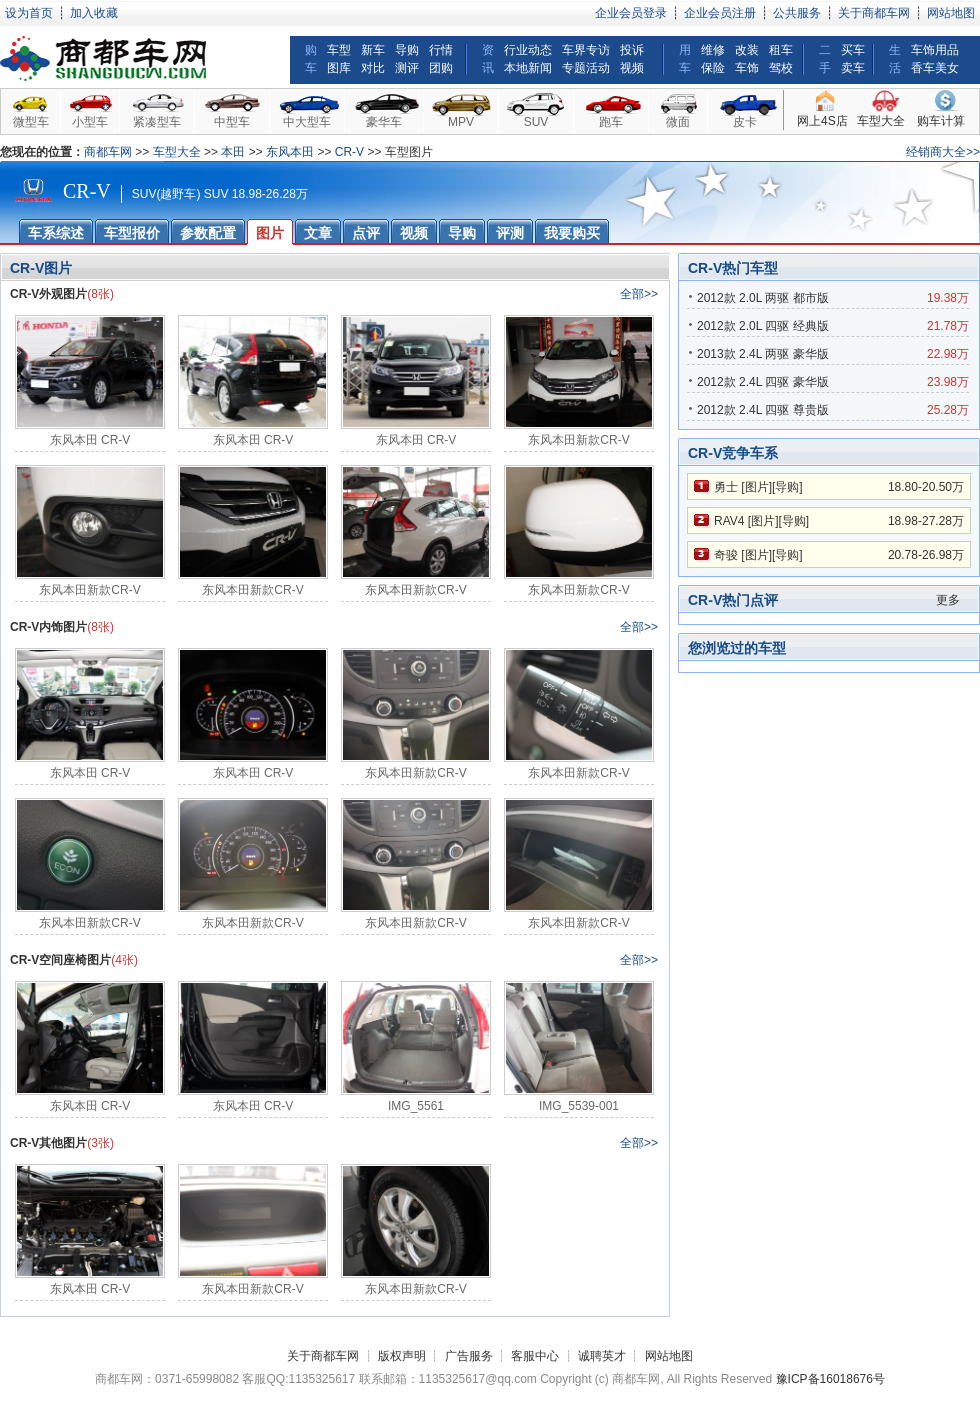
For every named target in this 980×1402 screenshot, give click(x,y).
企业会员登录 (631, 13)
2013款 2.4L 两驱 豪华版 (763, 354)
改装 (747, 50)
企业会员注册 (720, 13)
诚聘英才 (602, 1356)
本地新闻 (528, 68)
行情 (441, 50)
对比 (373, 68)
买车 (853, 50)
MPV (461, 122)
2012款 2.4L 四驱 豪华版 (763, 382)
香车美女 (935, 68)
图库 (339, 68)
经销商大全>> (943, 152)
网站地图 (951, 13)
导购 (407, 50)
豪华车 (384, 122)
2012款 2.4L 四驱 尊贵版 (763, 410)
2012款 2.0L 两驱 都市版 (763, 298)
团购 (441, 68)
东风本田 (290, 152)
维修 (713, 50)
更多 (948, 600)
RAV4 (729, 521)
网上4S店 (822, 121)
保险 (713, 68)
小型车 (90, 122)
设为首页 (29, 13)
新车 (373, 50)
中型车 (232, 122)
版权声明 (402, 1356)
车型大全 (881, 121)
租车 (781, 50)
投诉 (632, 50)
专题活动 (586, 68)
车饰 (747, 68)
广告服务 (469, 1356)
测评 (407, 68)
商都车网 (108, 152)
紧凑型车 (157, 122)
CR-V (349, 152)
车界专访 (586, 50)
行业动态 (528, 50)
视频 (632, 68)
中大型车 (307, 122)
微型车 (31, 122)
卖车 (853, 68)
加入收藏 (94, 13)
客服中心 (535, 1356)
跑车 (611, 122)
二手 (825, 59)
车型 (339, 50)
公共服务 (797, 13)
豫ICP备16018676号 (830, 1379)
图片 (757, 487)
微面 (678, 122)
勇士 (726, 487)
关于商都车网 (874, 13)
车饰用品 (935, 50)
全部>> (639, 294)
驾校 (781, 68)
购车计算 (941, 121)
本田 (233, 152)
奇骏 (726, 555)
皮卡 (745, 122)
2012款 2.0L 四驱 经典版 (763, 326)
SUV (536, 122)
